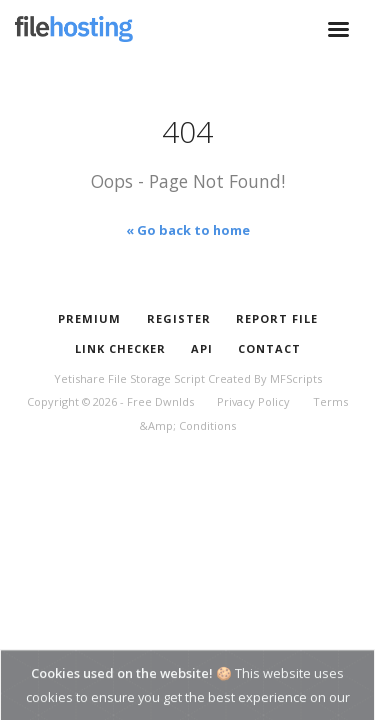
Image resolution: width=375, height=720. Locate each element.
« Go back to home (188, 230)
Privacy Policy (253, 401)
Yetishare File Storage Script (129, 378)
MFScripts (296, 378)
